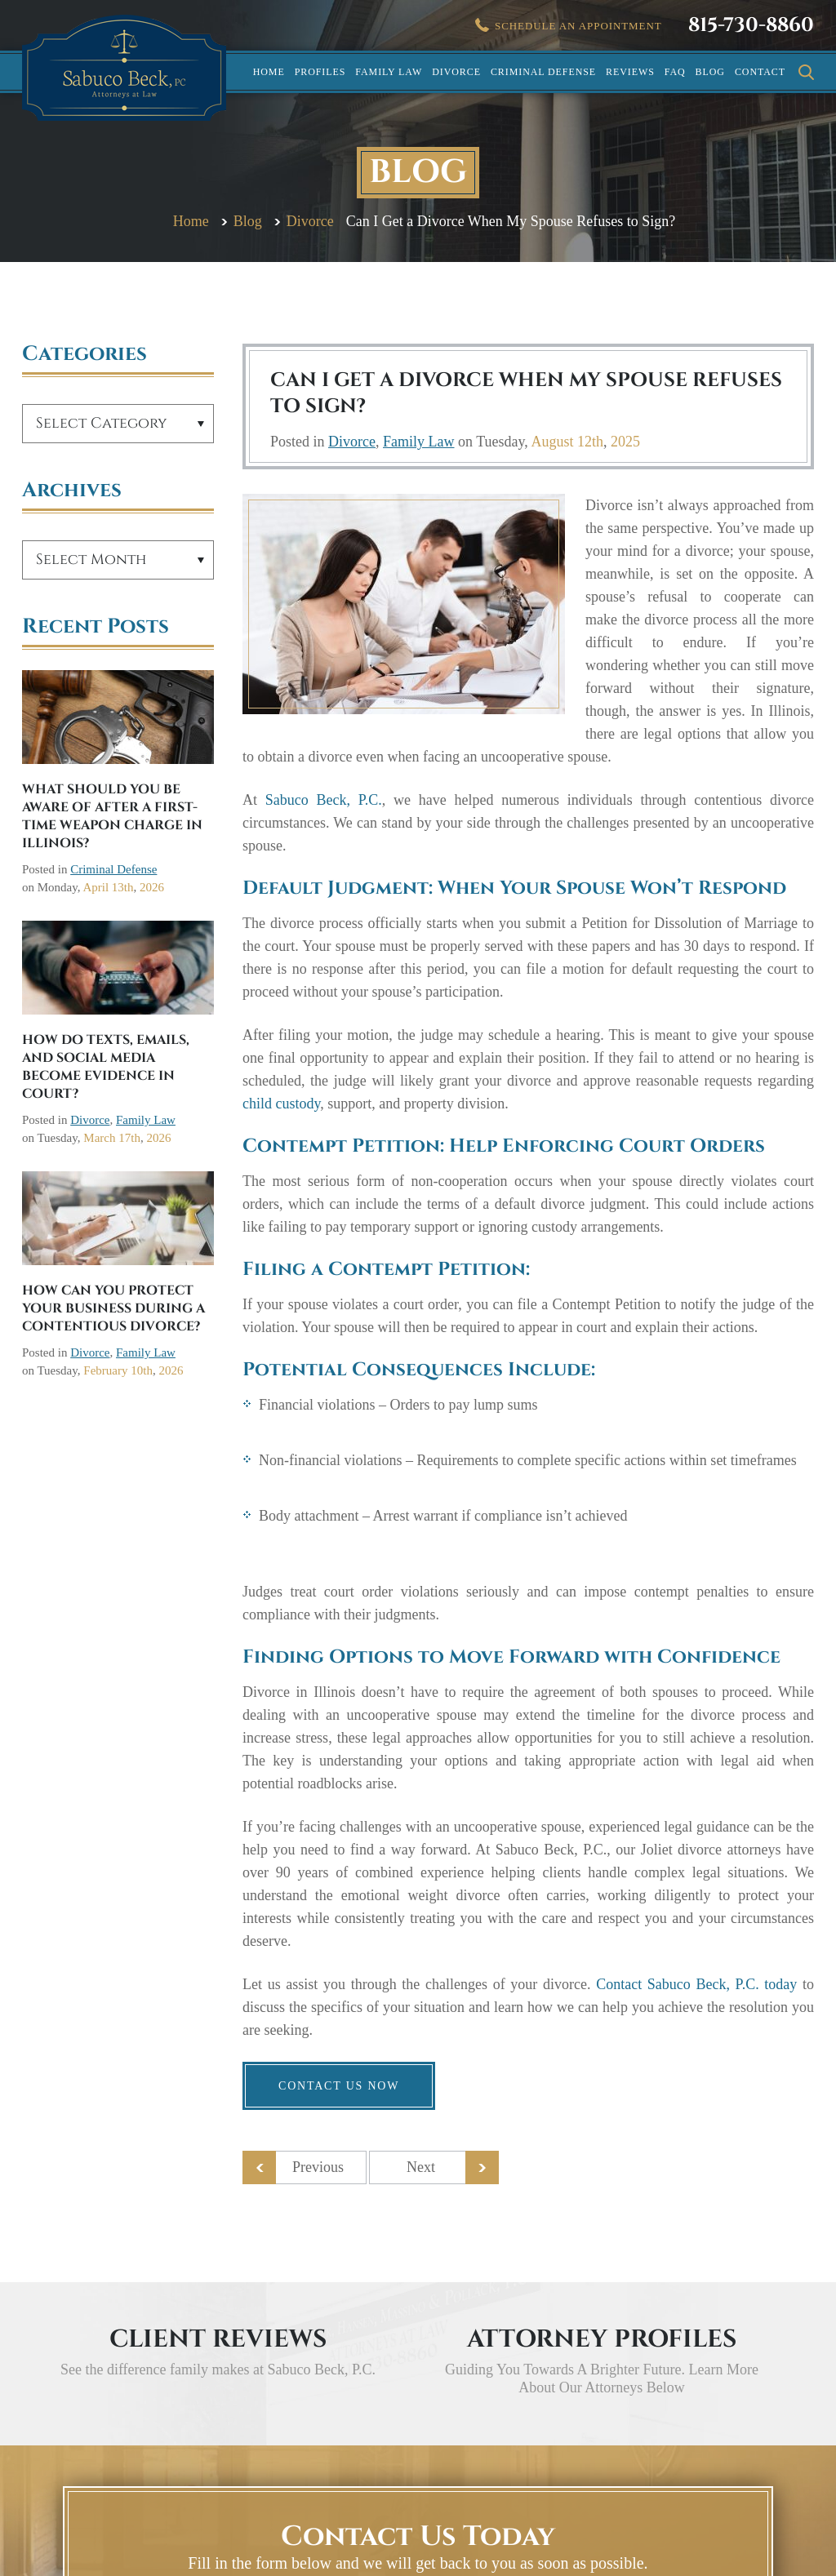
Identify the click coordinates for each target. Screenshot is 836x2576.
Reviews (630, 72)
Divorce (456, 72)
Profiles (320, 72)
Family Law (388, 72)
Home (269, 72)
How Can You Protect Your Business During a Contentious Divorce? (113, 1308)
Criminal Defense (543, 72)
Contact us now (338, 2086)
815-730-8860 (751, 25)
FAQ (675, 72)
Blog (710, 72)
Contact (760, 72)
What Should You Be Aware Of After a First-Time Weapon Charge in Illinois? (112, 816)
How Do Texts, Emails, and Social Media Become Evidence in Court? (105, 1067)
